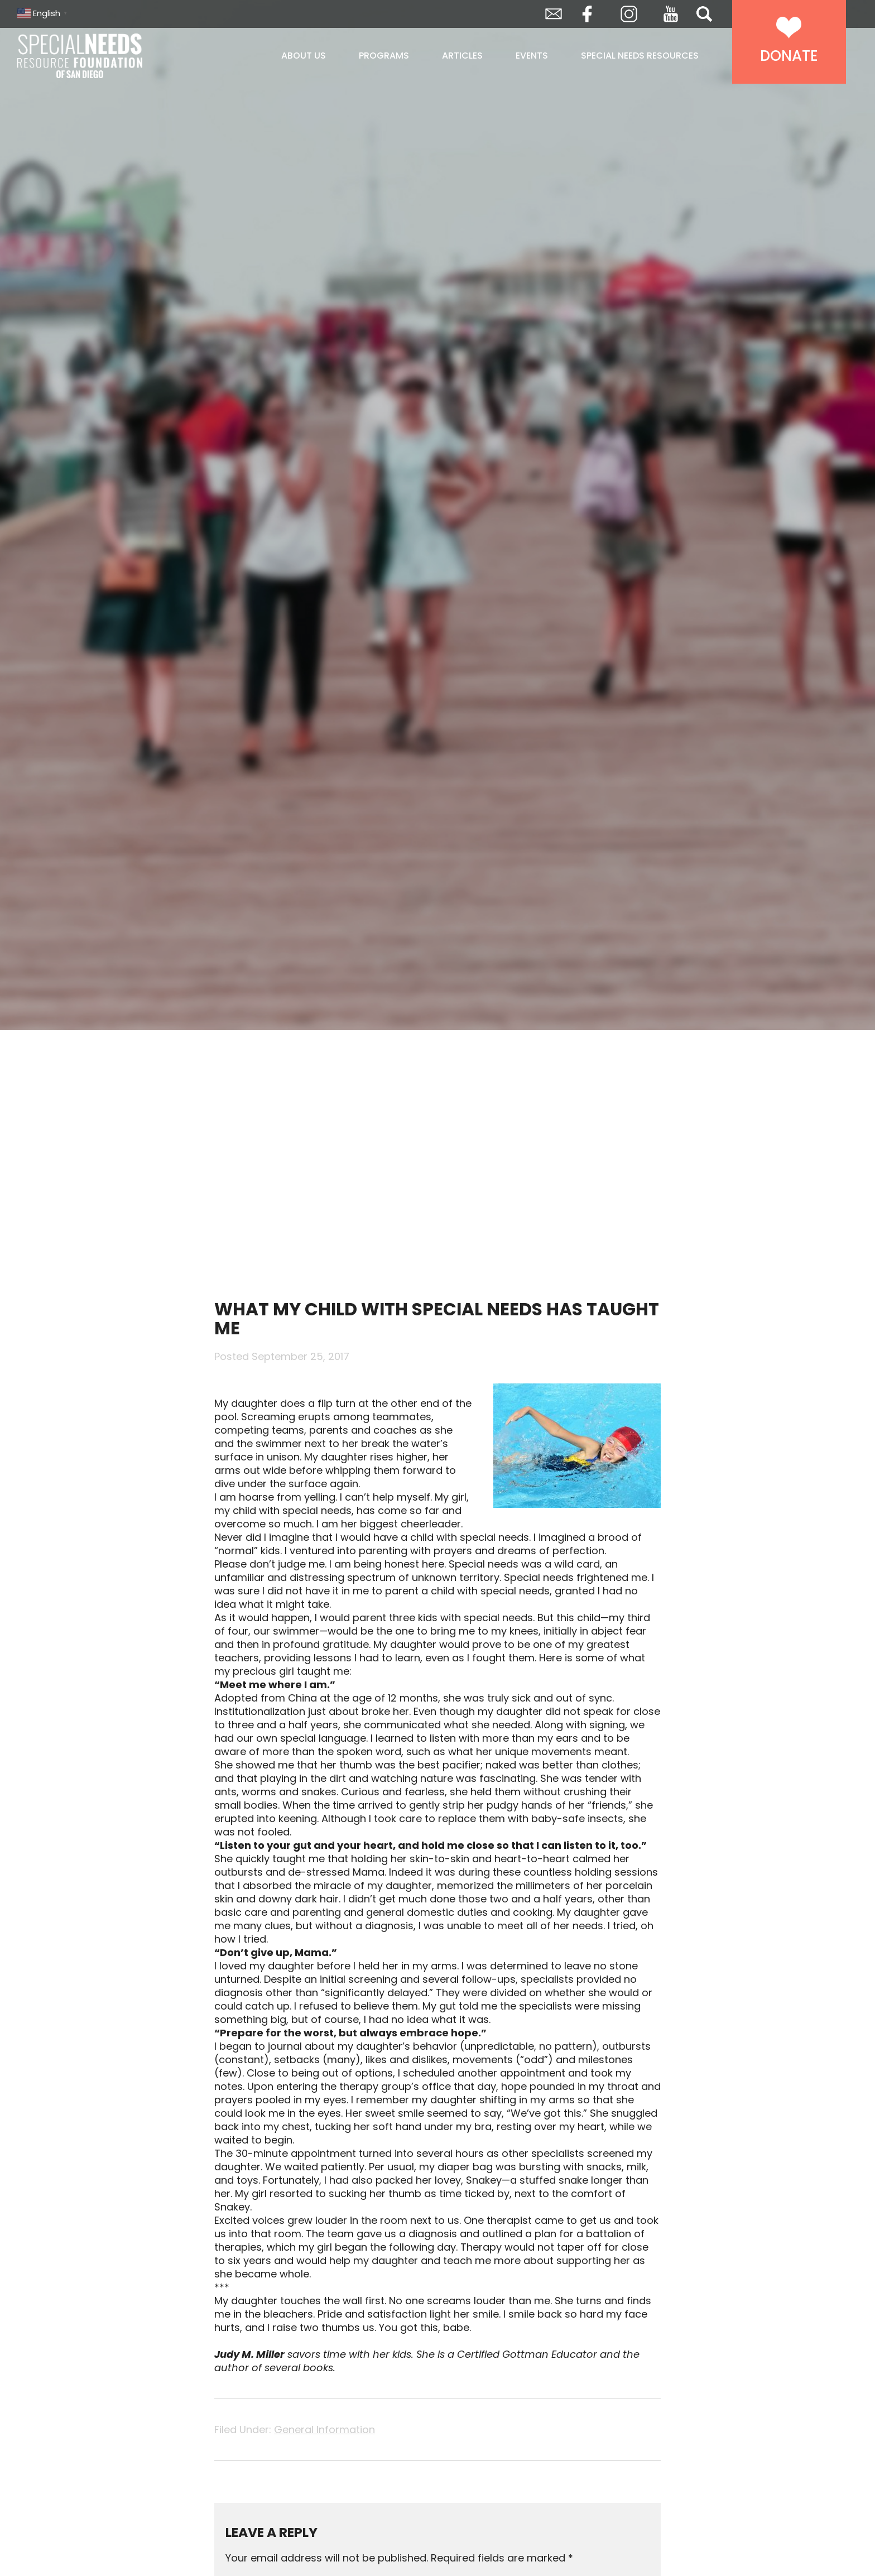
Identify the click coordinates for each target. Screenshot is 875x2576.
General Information (324, 2429)
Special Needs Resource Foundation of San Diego (108, 55)
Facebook (587, 14)
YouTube (670, 14)
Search (704, 14)
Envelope (553, 14)
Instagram (629, 14)
